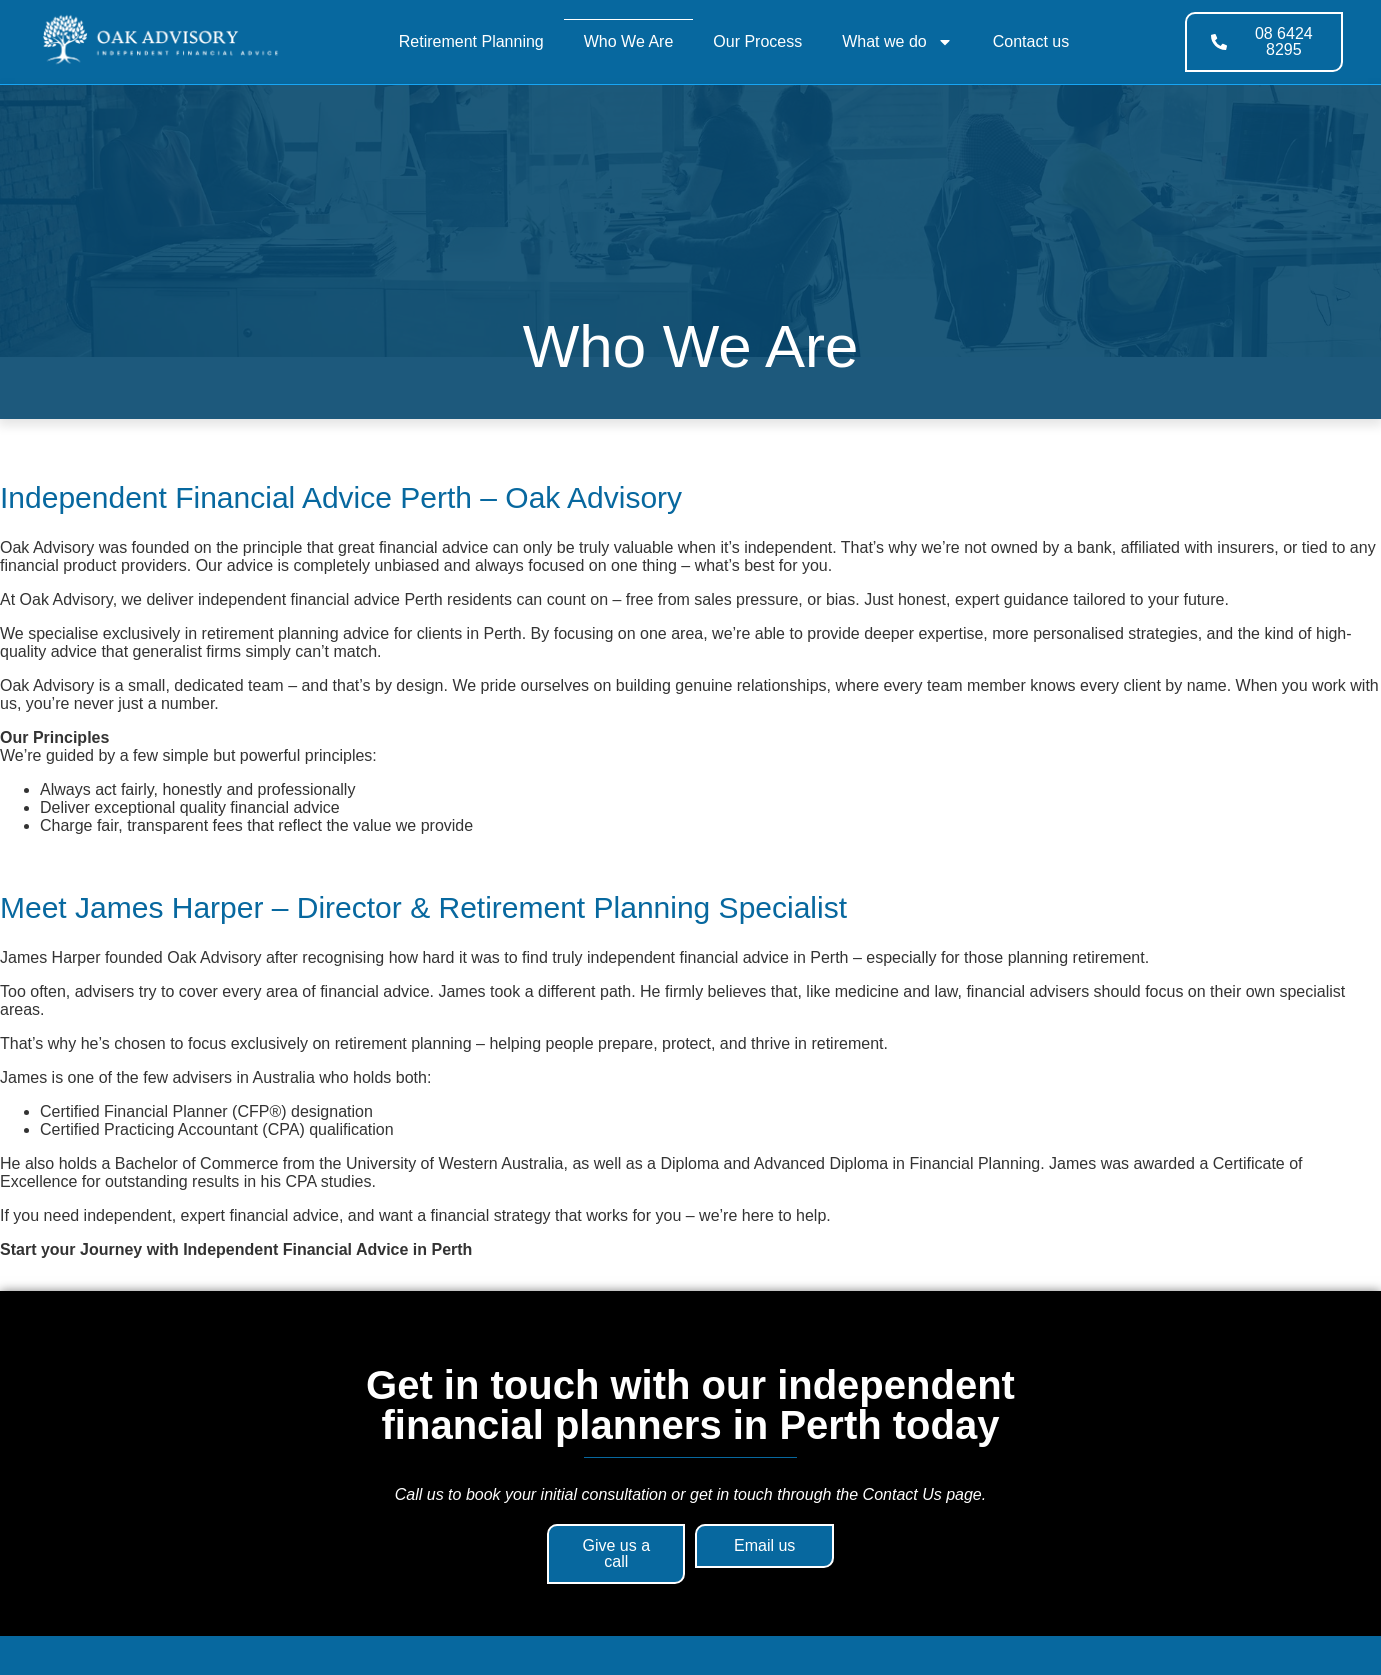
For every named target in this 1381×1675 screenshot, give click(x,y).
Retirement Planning (471, 41)
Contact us (1031, 41)
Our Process (757, 41)
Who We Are (629, 41)
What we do (897, 42)
